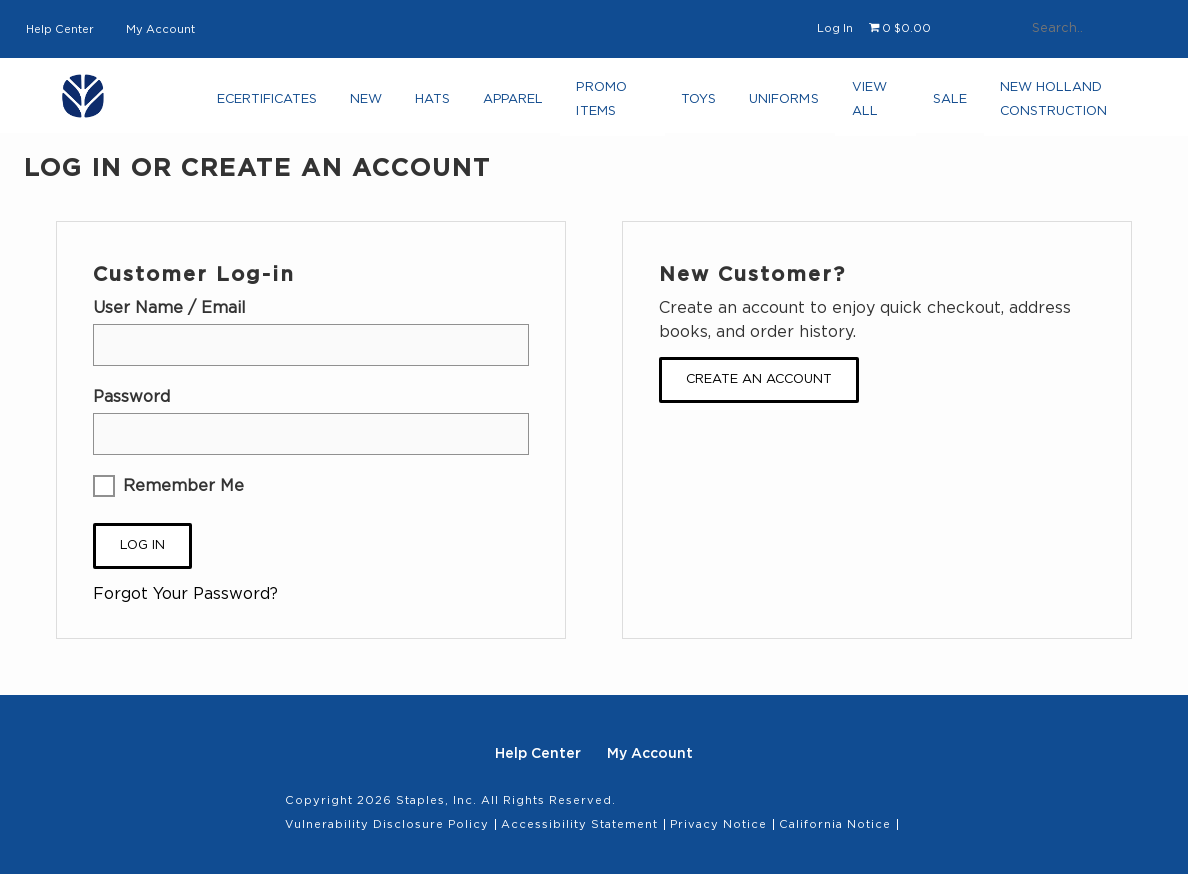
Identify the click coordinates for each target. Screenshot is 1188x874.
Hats (431, 105)
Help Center (60, 29)
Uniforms (778, 105)
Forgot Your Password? (185, 594)
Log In (835, 28)
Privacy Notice (718, 824)
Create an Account (759, 379)
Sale (942, 105)
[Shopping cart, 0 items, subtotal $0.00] (900, 29)
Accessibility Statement (579, 824)
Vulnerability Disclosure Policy (387, 824)
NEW (368, 105)
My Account (160, 29)
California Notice (835, 824)
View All (861, 105)
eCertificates (269, 105)
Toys (694, 105)
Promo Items (596, 105)
